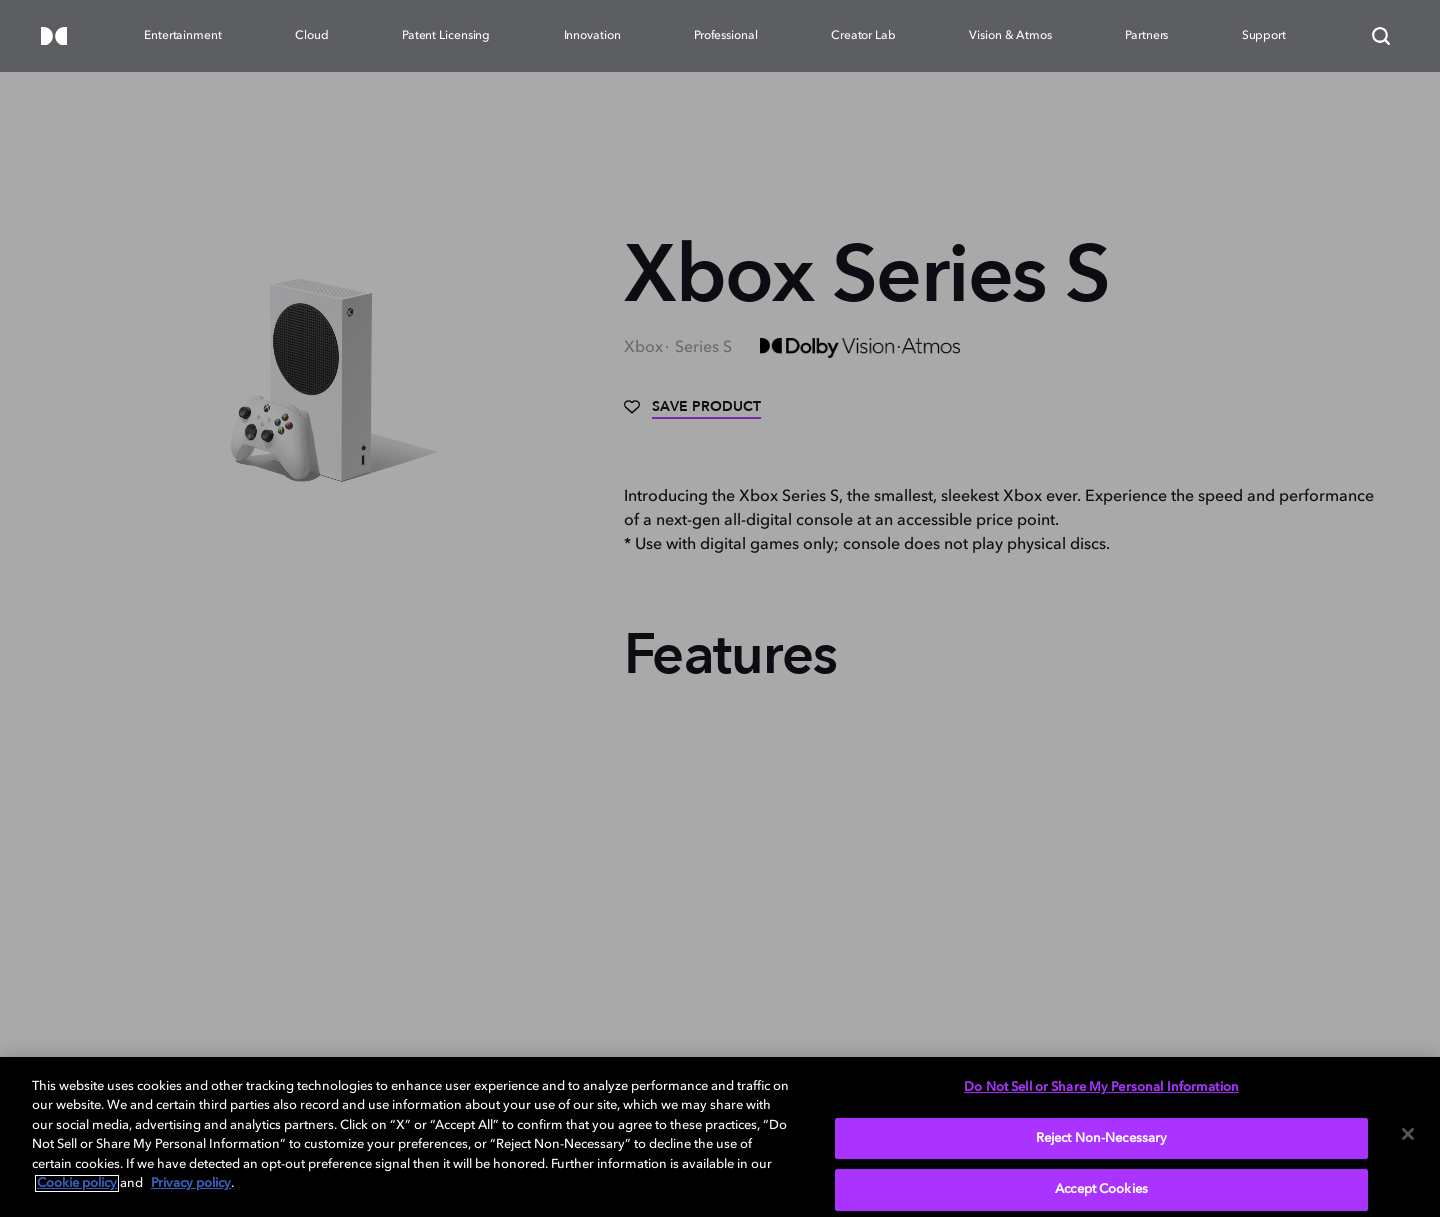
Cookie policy (77, 1183)
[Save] (692, 414)
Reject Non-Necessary (1102, 1138)
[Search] (1381, 36)
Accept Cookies (1101, 1189)
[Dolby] (54, 37)
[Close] (1408, 1134)
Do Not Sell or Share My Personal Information (1101, 1087)
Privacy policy (191, 1183)
